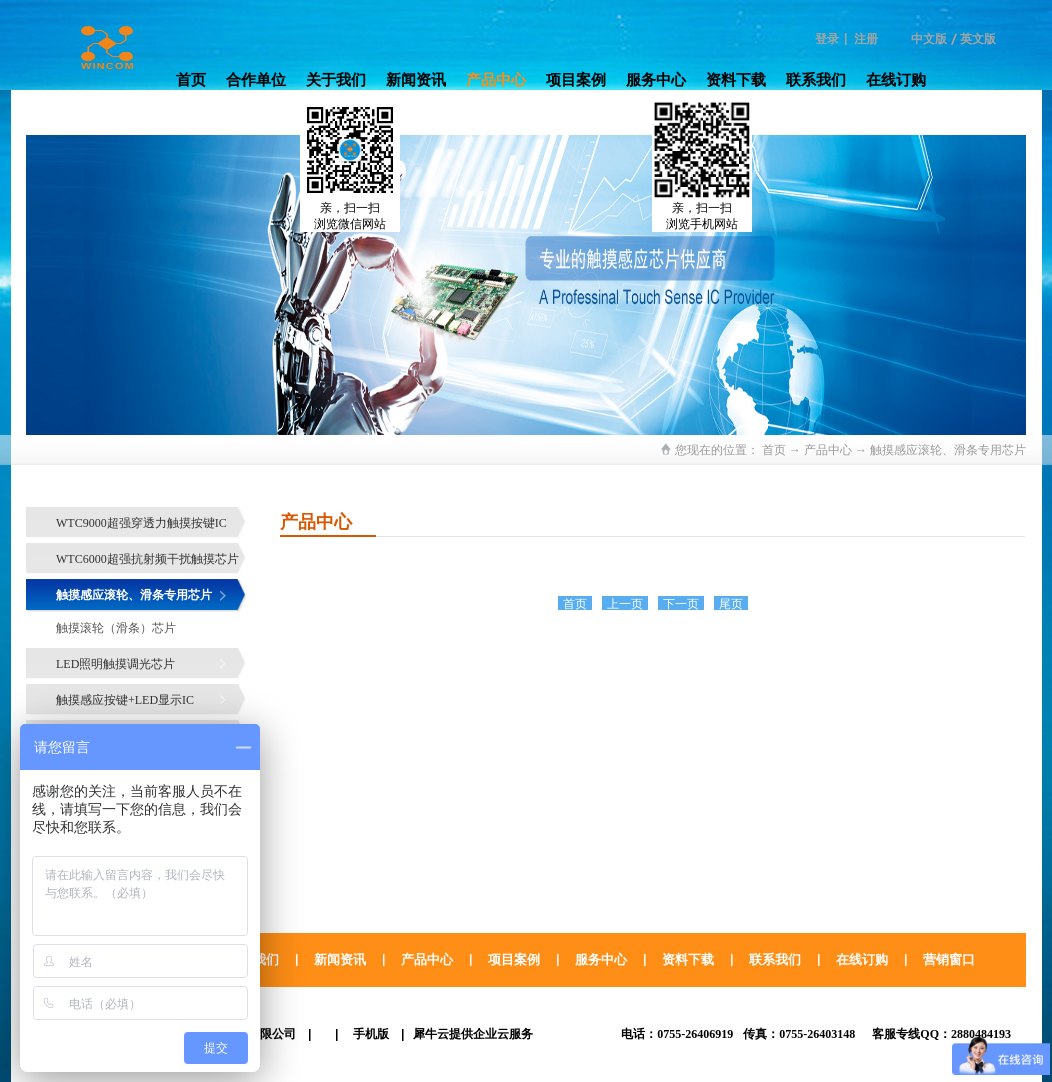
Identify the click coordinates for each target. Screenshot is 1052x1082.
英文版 (978, 39)
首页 (191, 80)
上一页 (625, 604)
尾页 (731, 604)
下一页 (681, 604)
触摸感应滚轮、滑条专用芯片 (948, 450)
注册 (866, 39)
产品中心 (828, 450)
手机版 (368, 1034)
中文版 (929, 39)
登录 (827, 39)
